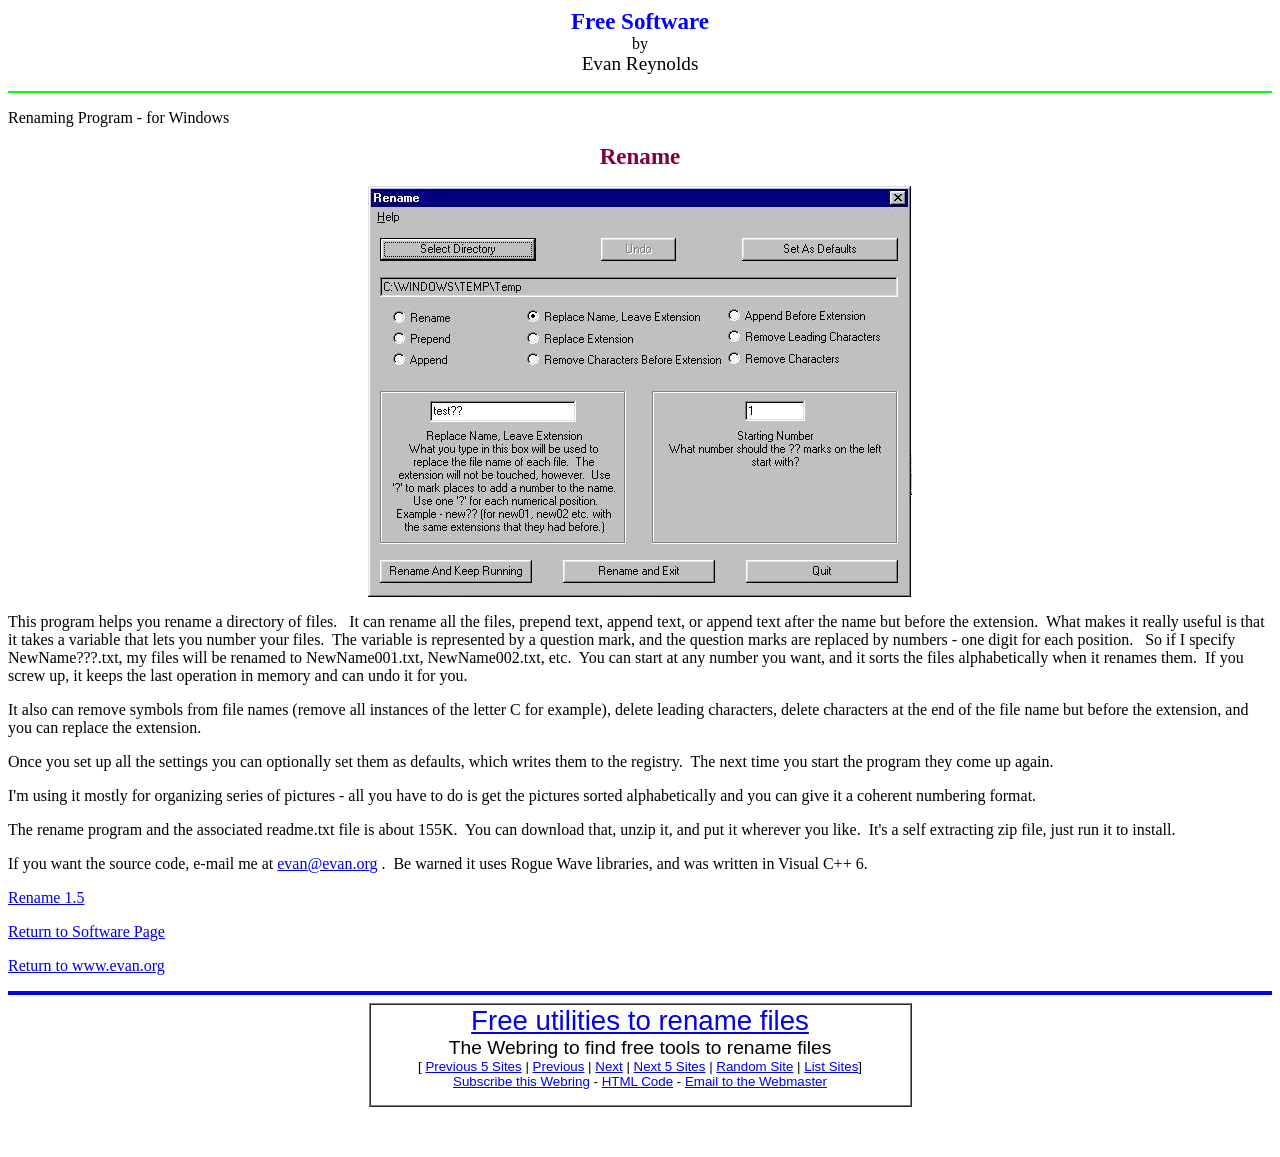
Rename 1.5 (46, 897)
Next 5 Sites (670, 1066)
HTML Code (637, 1081)
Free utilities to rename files (640, 1020)
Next (608, 1066)
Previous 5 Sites (473, 1066)
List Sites (831, 1066)
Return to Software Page (86, 931)
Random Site (754, 1066)
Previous (559, 1066)
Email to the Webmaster (756, 1081)
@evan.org (327, 863)
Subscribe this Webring (521, 1081)
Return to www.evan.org (86, 965)
